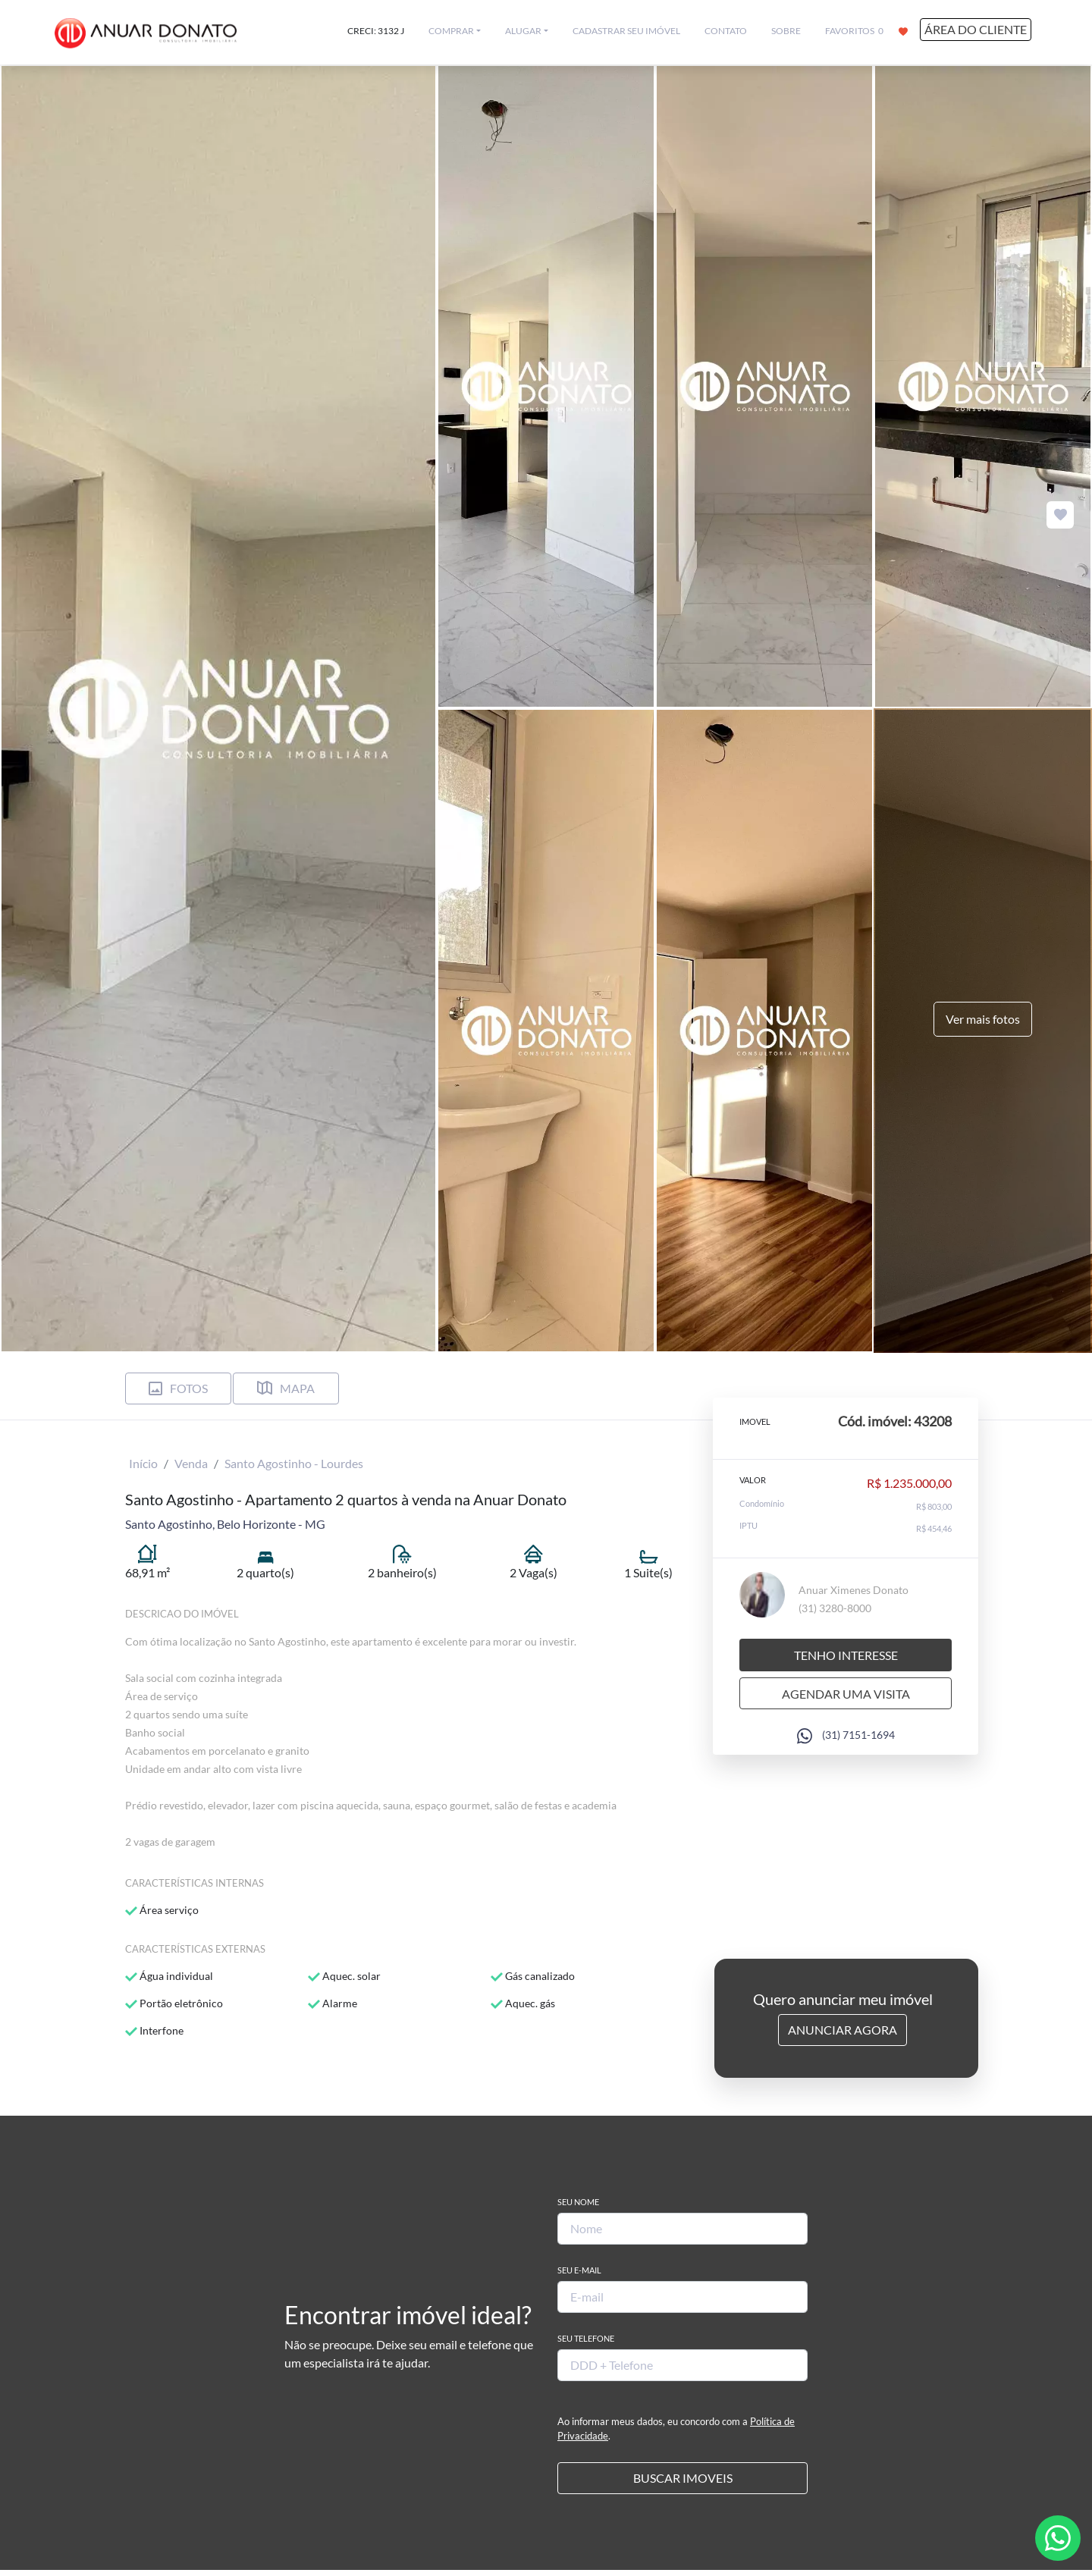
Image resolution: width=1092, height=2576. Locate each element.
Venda (191, 1463)
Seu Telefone (585, 2338)
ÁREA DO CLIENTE (975, 29)
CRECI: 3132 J (375, 30)
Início (143, 1463)
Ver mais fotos (983, 1019)
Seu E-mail (579, 2270)
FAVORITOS (866, 30)
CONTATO (725, 30)
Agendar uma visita (846, 1693)
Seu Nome (578, 2202)
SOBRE (786, 30)
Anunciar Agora (842, 2029)
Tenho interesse (846, 1654)
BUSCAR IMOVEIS (683, 2478)
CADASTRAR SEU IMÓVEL (626, 30)
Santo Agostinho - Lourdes (293, 1463)
